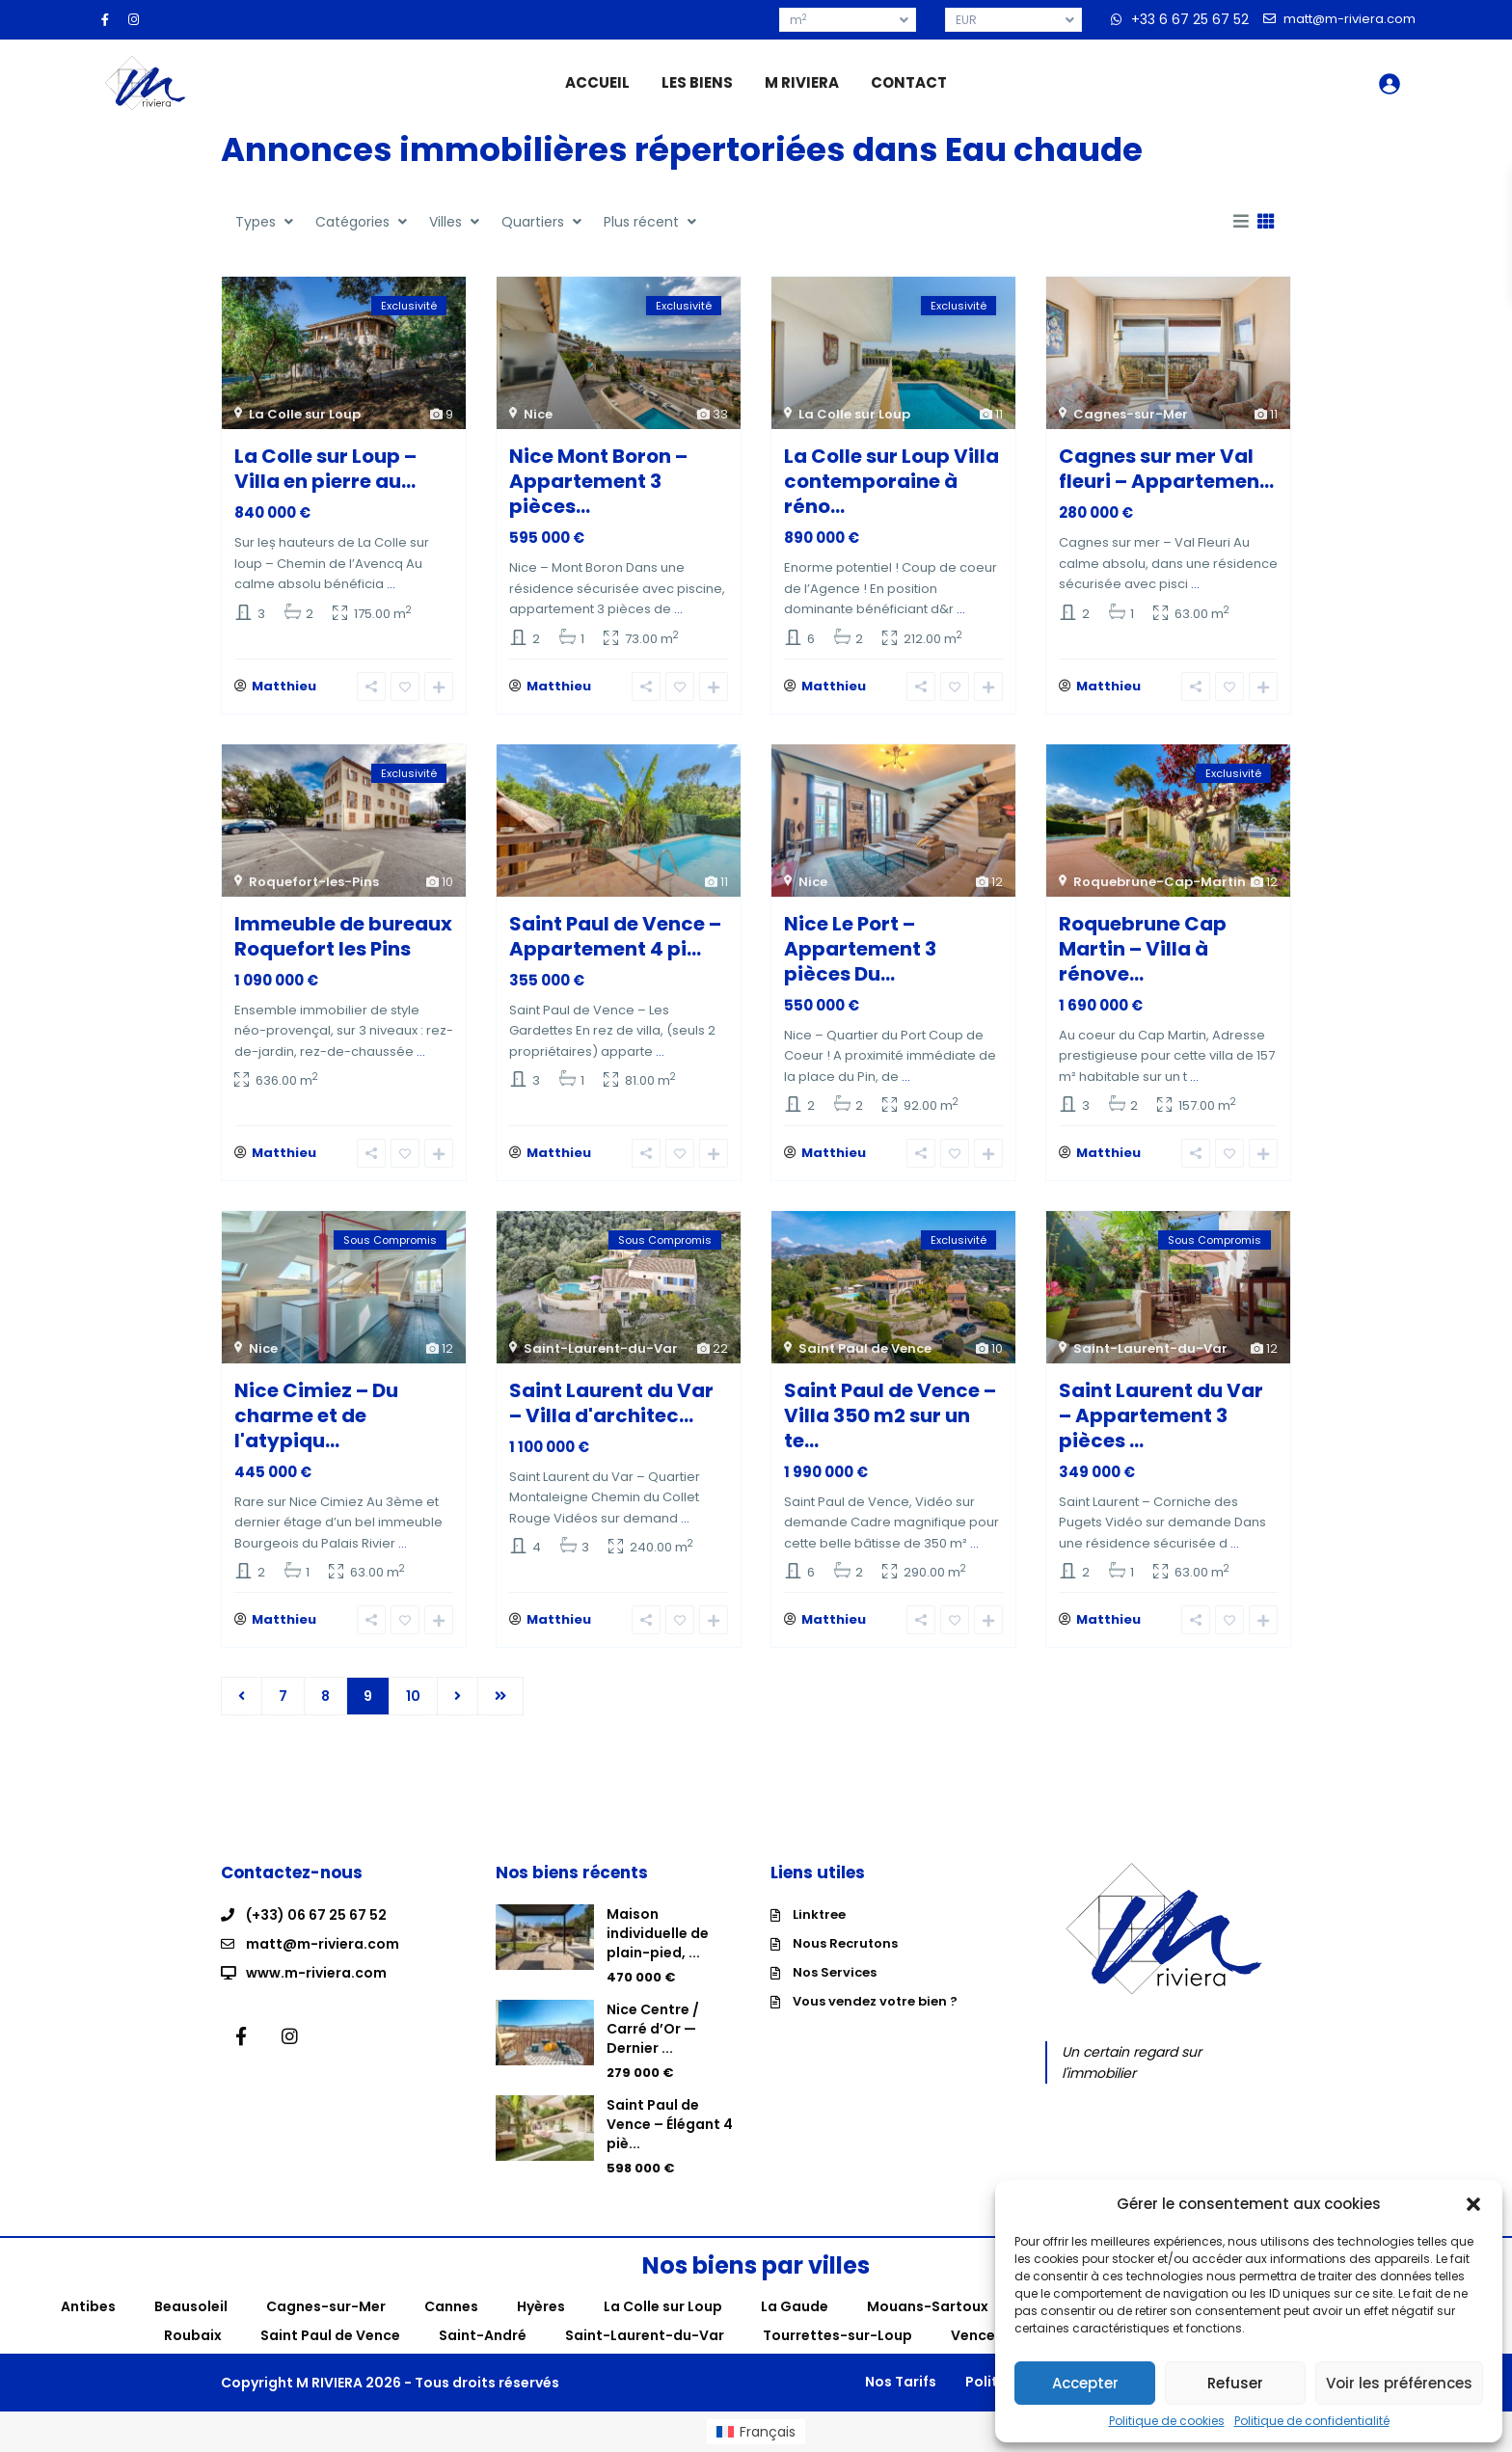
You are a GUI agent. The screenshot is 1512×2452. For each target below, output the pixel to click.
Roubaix (193, 2335)
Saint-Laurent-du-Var (601, 1348)
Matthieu (284, 686)
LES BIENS (697, 82)
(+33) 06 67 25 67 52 (316, 1915)
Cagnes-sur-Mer (1130, 414)
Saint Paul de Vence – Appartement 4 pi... (615, 936)
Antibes (88, 2306)
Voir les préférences (1399, 2383)
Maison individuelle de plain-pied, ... (658, 1933)
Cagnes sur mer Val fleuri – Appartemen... (1166, 469)
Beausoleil (191, 2306)
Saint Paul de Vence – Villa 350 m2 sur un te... (890, 1415)
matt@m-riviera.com (322, 1944)
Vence (973, 2335)
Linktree (819, 1914)
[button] (1473, 2204)
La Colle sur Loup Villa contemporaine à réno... (891, 481)
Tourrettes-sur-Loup (837, 2335)
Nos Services (835, 1972)
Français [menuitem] (768, 2431)
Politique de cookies (1167, 2421)
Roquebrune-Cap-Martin (1159, 882)
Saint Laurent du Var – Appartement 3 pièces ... (1161, 1415)
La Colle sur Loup (305, 414)
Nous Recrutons (845, 1943)
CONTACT (909, 82)
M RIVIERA (802, 82)
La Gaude (794, 2306)
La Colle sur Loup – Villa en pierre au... (325, 469)
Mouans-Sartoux (927, 2306)
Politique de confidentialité (1312, 2421)
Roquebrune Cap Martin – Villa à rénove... (1143, 948)
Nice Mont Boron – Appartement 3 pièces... (598, 481)
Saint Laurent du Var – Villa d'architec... (611, 1403)
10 (413, 1696)
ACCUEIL (597, 82)
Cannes (451, 2306)
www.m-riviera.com (316, 1972)
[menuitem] (756, 2431)
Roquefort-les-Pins (314, 882)
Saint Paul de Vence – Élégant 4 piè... (670, 2124)
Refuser (1235, 2383)
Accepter (1085, 2383)
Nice (538, 414)
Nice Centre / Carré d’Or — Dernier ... (653, 2029)
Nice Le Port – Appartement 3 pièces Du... (860, 948)
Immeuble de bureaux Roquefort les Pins (343, 936)
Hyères (541, 2306)
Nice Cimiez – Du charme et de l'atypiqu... (316, 1415)
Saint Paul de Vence (865, 1348)
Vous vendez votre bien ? (875, 2001)
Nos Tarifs (900, 2381)
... (391, 584)
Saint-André (482, 2335)
